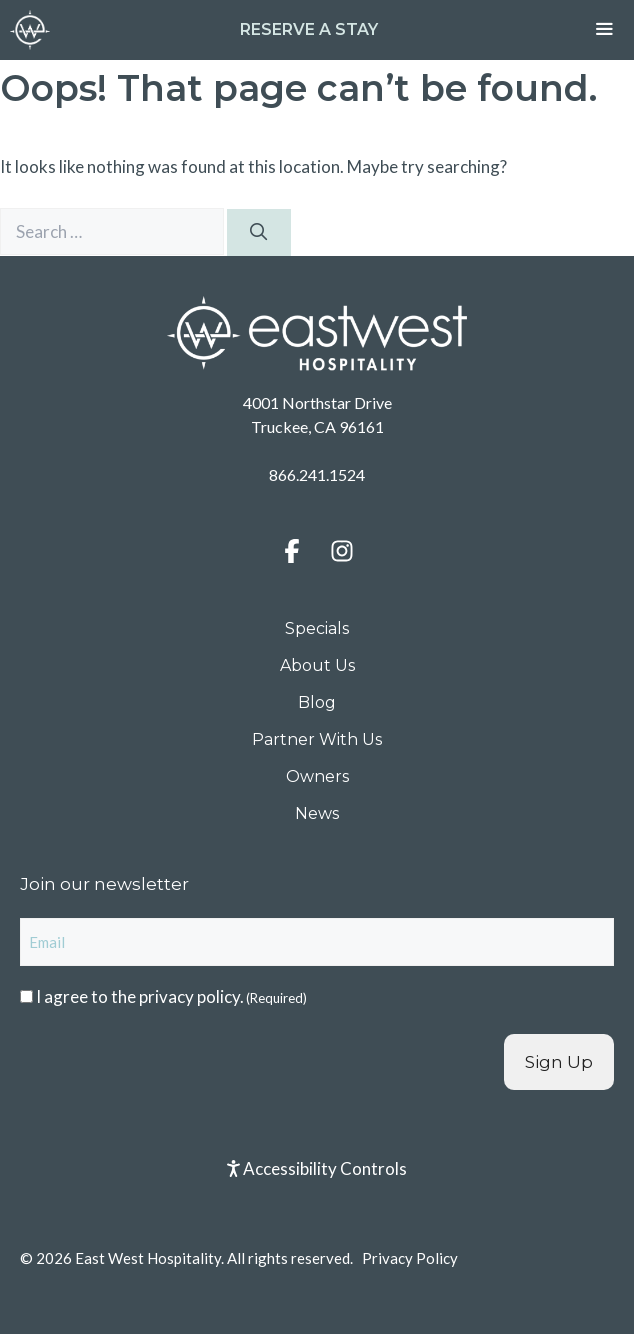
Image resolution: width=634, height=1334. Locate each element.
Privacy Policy (410, 1258)
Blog (317, 702)
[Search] (259, 233)
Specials (317, 628)
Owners (317, 776)
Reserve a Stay (309, 29)
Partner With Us (317, 739)
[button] (292, 551)
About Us (317, 665)
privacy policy (189, 996)
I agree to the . (171, 996)
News (317, 813)
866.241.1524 (317, 474)
